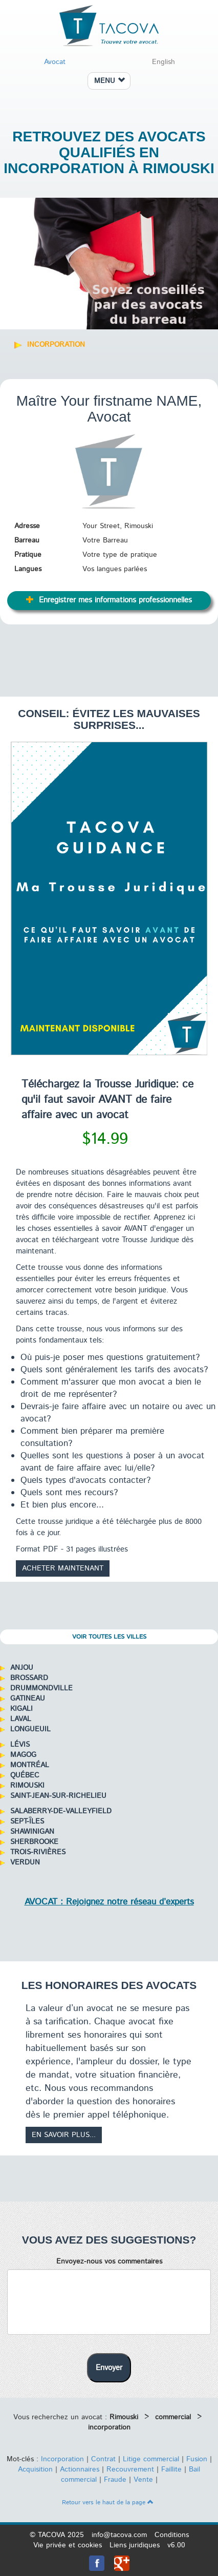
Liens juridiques (135, 2545)
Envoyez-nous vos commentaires (109, 2261)
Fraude (115, 2480)
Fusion (196, 2459)
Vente (143, 2480)
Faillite (171, 2469)
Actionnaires (79, 2469)
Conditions (172, 2535)
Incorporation (62, 2459)
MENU (109, 81)
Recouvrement (130, 2469)
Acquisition (35, 2469)
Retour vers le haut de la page (108, 2502)
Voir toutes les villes (109, 1636)
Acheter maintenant (62, 1568)
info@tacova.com (119, 2535)
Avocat (55, 62)
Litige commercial (151, 2459)
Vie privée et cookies (67, 2545)
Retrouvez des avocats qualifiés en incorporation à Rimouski (109, 152)
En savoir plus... (64, 2135)
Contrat (103, 2459)
